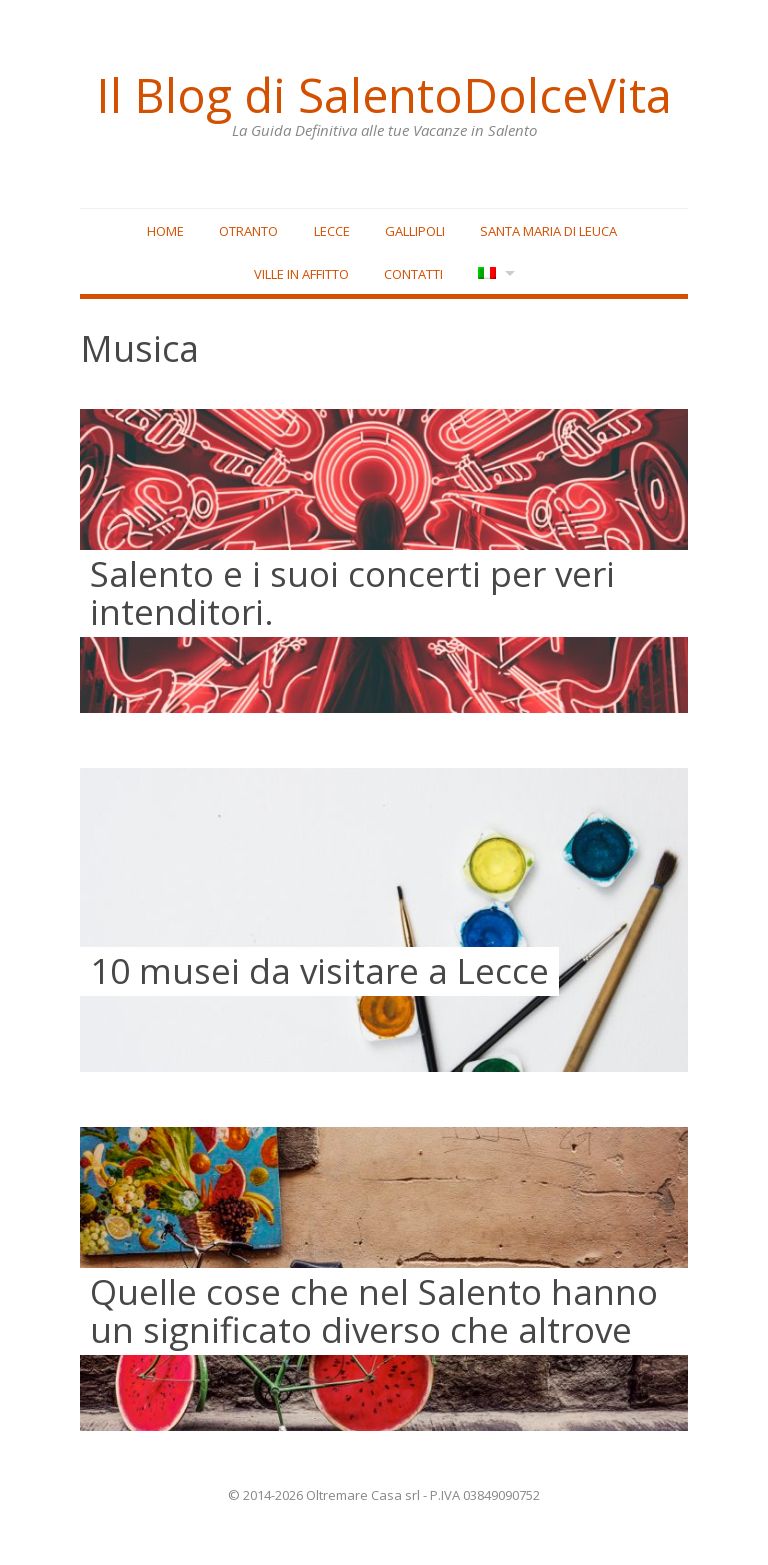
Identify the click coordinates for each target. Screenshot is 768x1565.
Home (165, 231)
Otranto (248, 231)
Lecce (332, 231)
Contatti (413, 274)
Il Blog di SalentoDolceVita (384, 95)
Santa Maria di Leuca (548, 231)
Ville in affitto (301, 274)
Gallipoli (415, 231)
